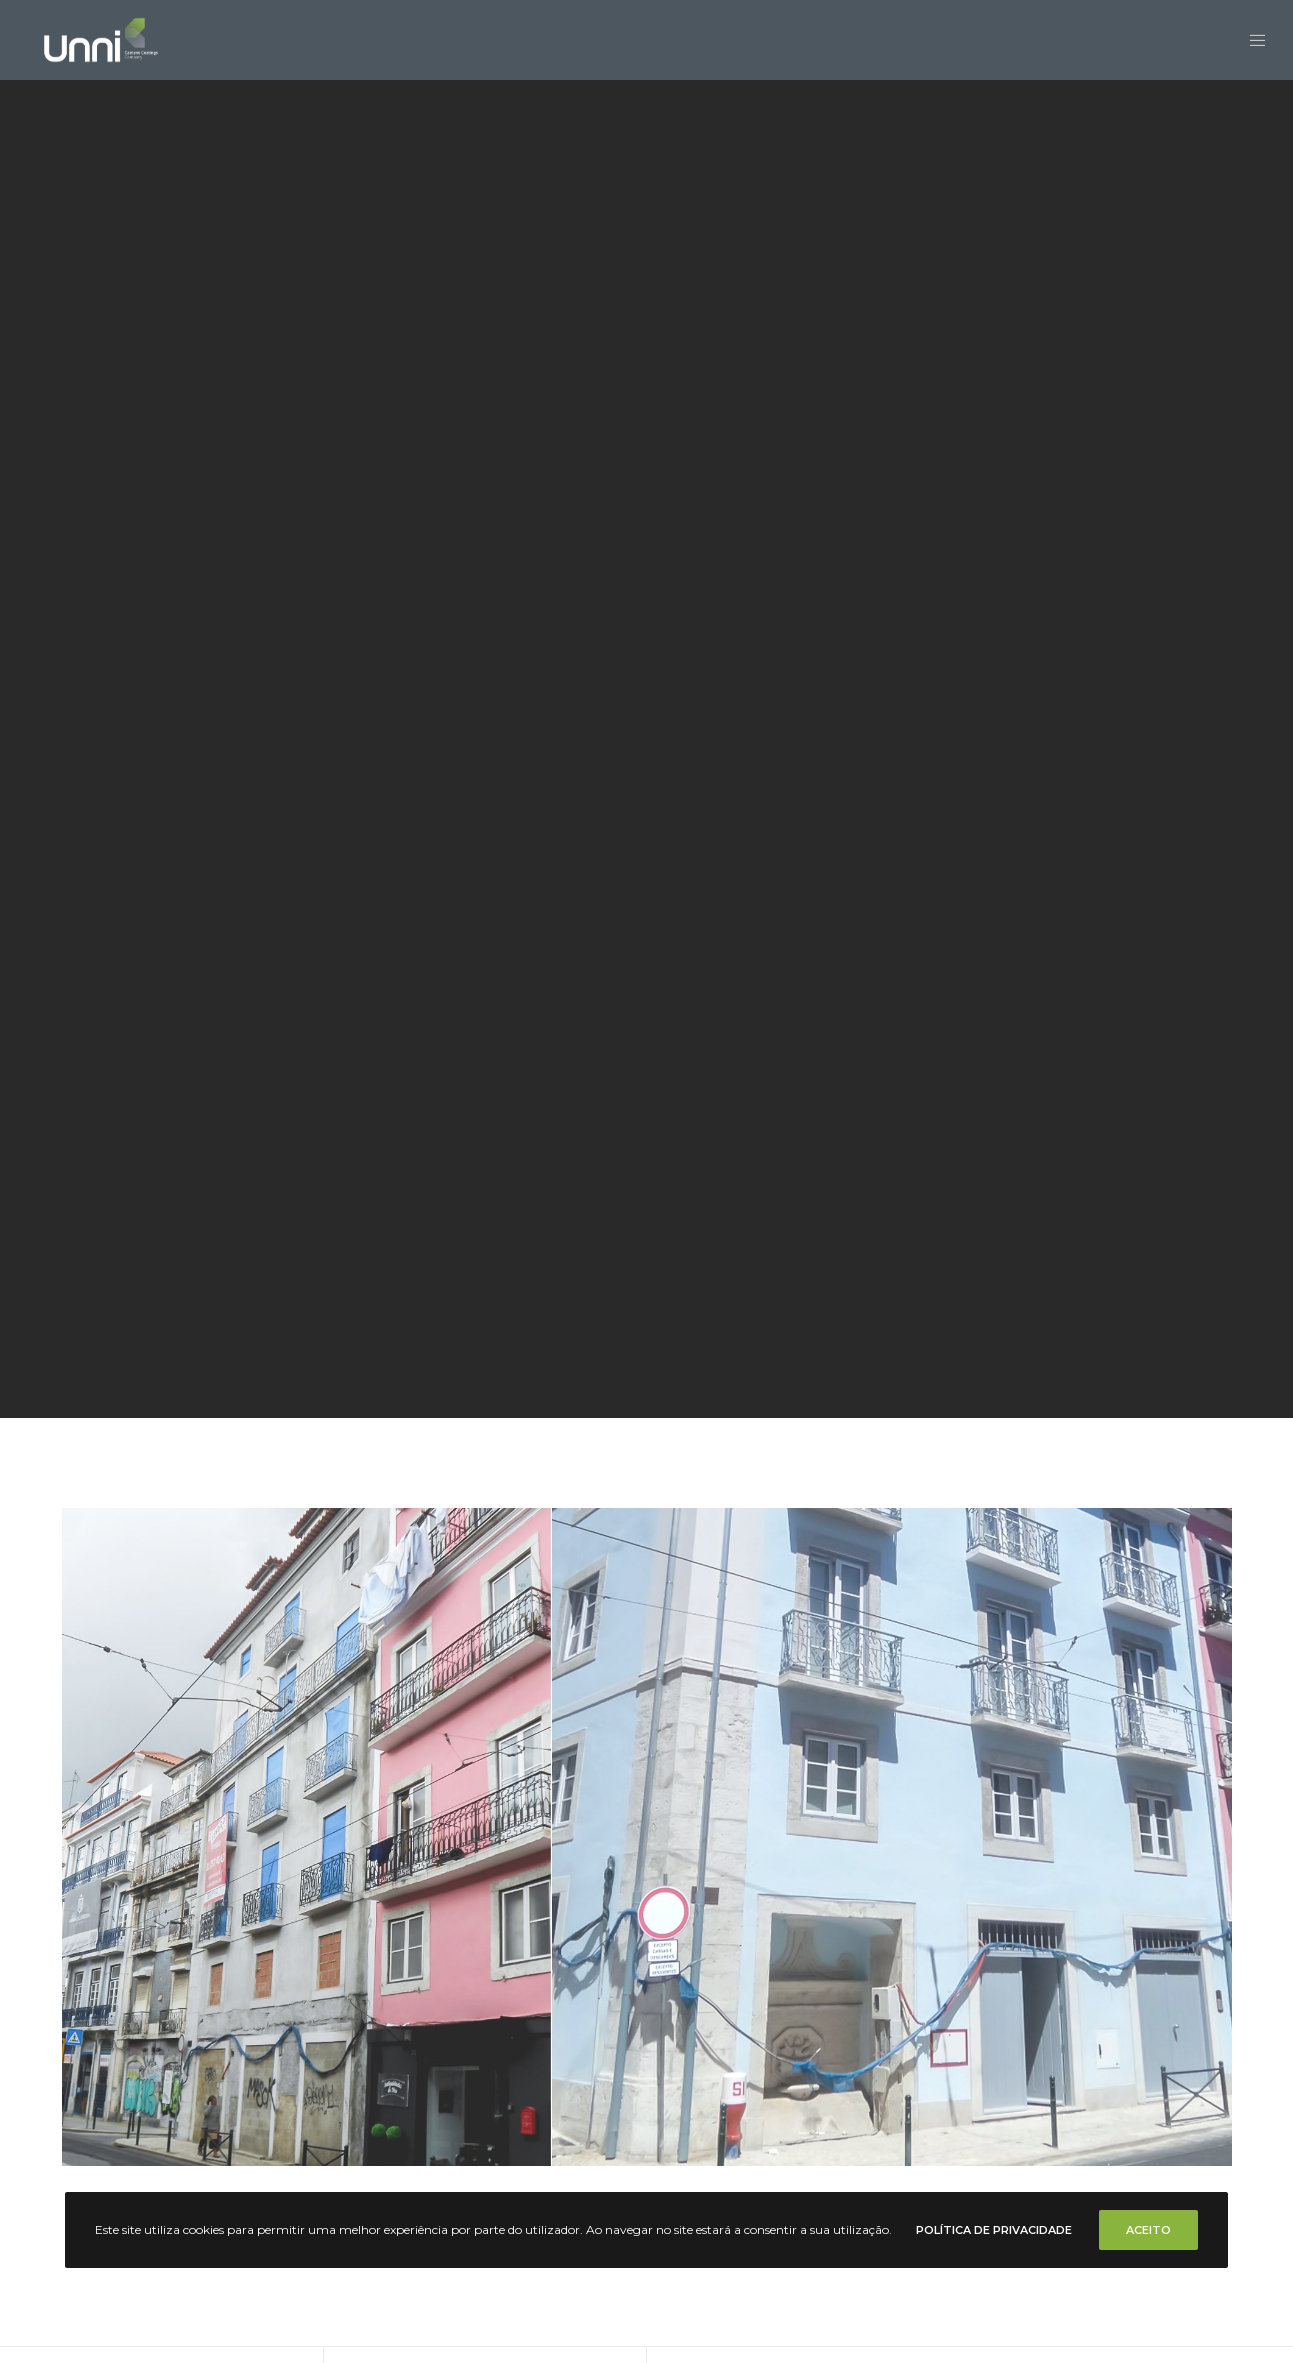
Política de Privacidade (994, 2230)
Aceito (1148, 2230)
